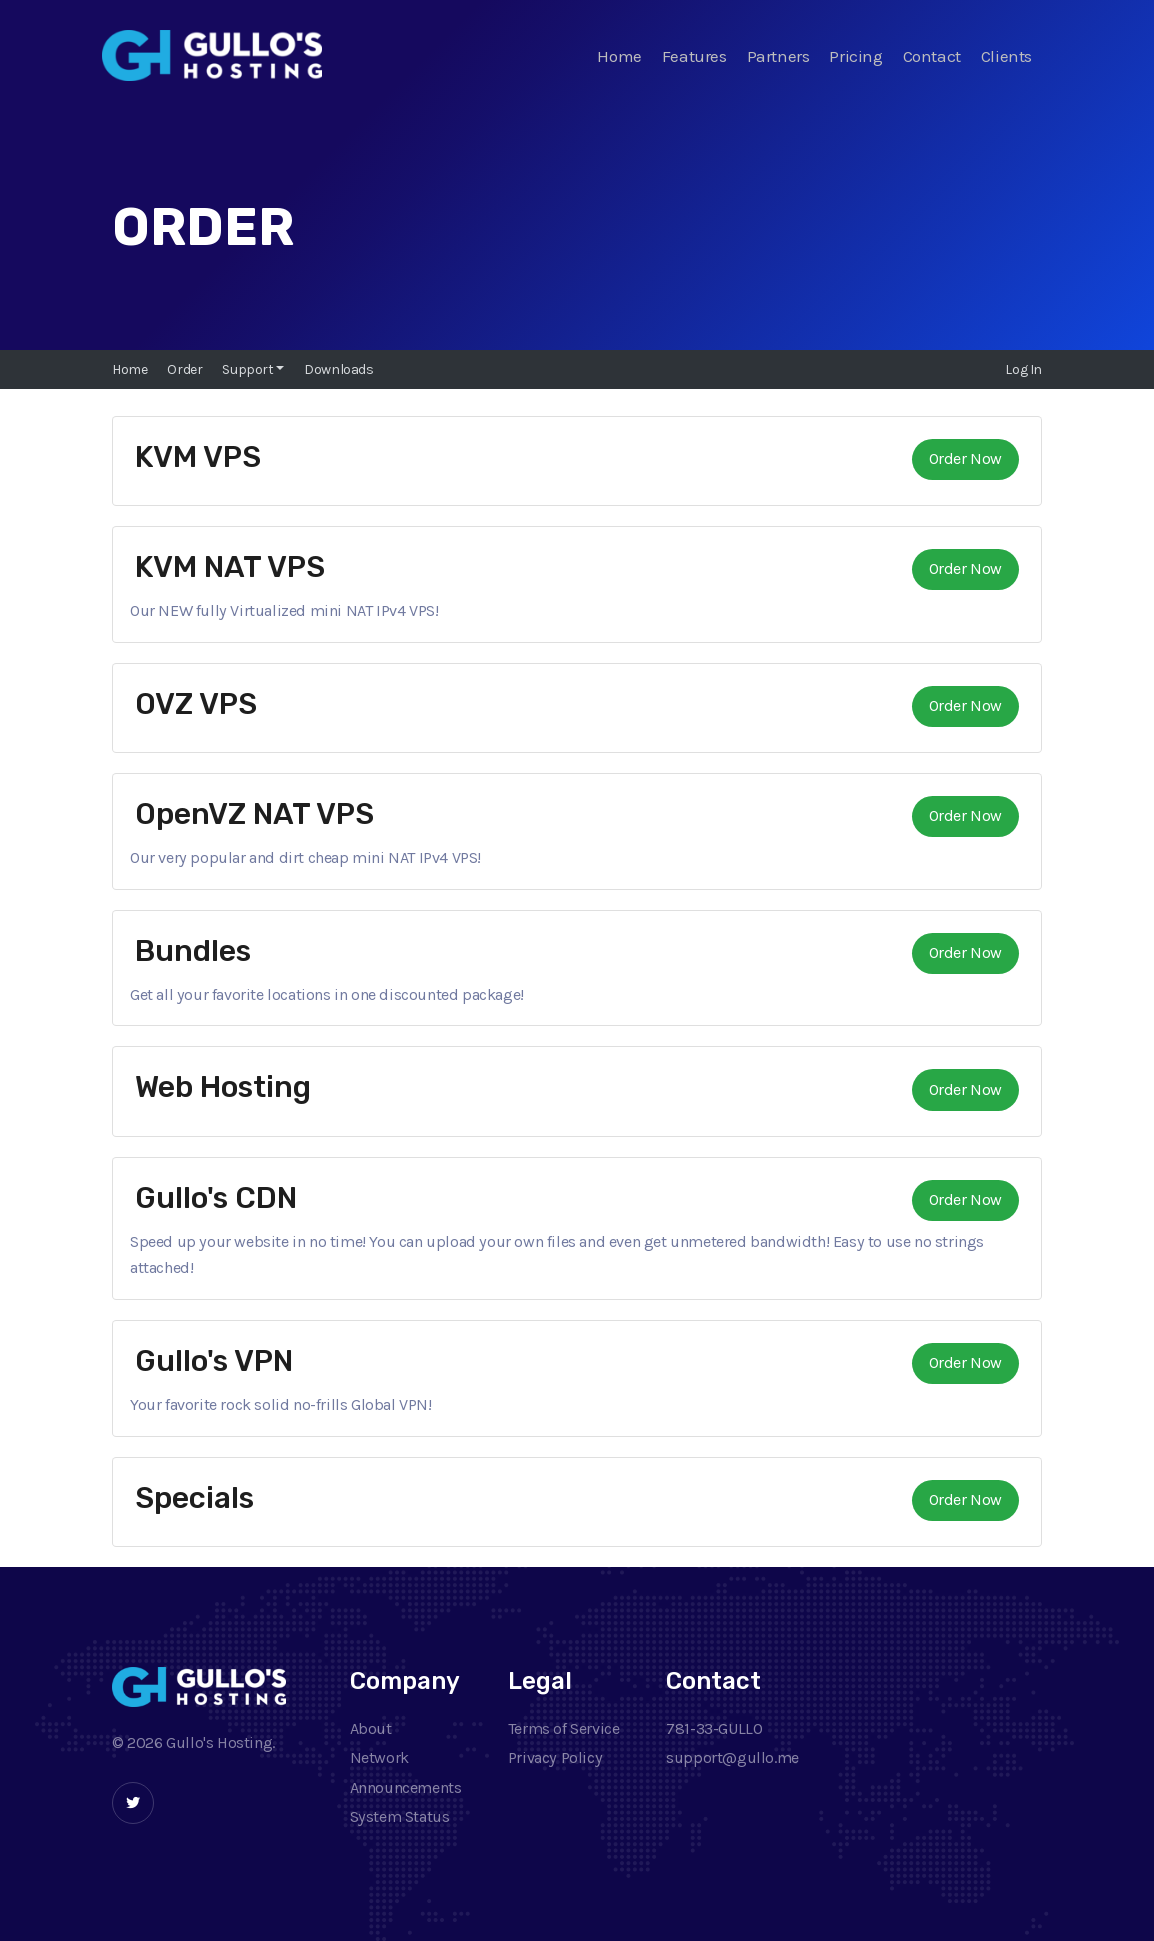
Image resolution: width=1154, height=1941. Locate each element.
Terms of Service (564, 1728)
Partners (778, 56)
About (371, 1728)
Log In (1023, 369)
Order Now (965, 458)
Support (249, 369)
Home (619, 56)
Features (694, 56)
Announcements (406, 1787)
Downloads (338, 369)
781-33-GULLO (714, 1728)
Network (379, 1757)
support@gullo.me (732, 1757)
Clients (1006, 56)
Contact (932, 56)
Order (184, 369)
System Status (400, 1816)
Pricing (855, 56)
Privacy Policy (555, 1757)
